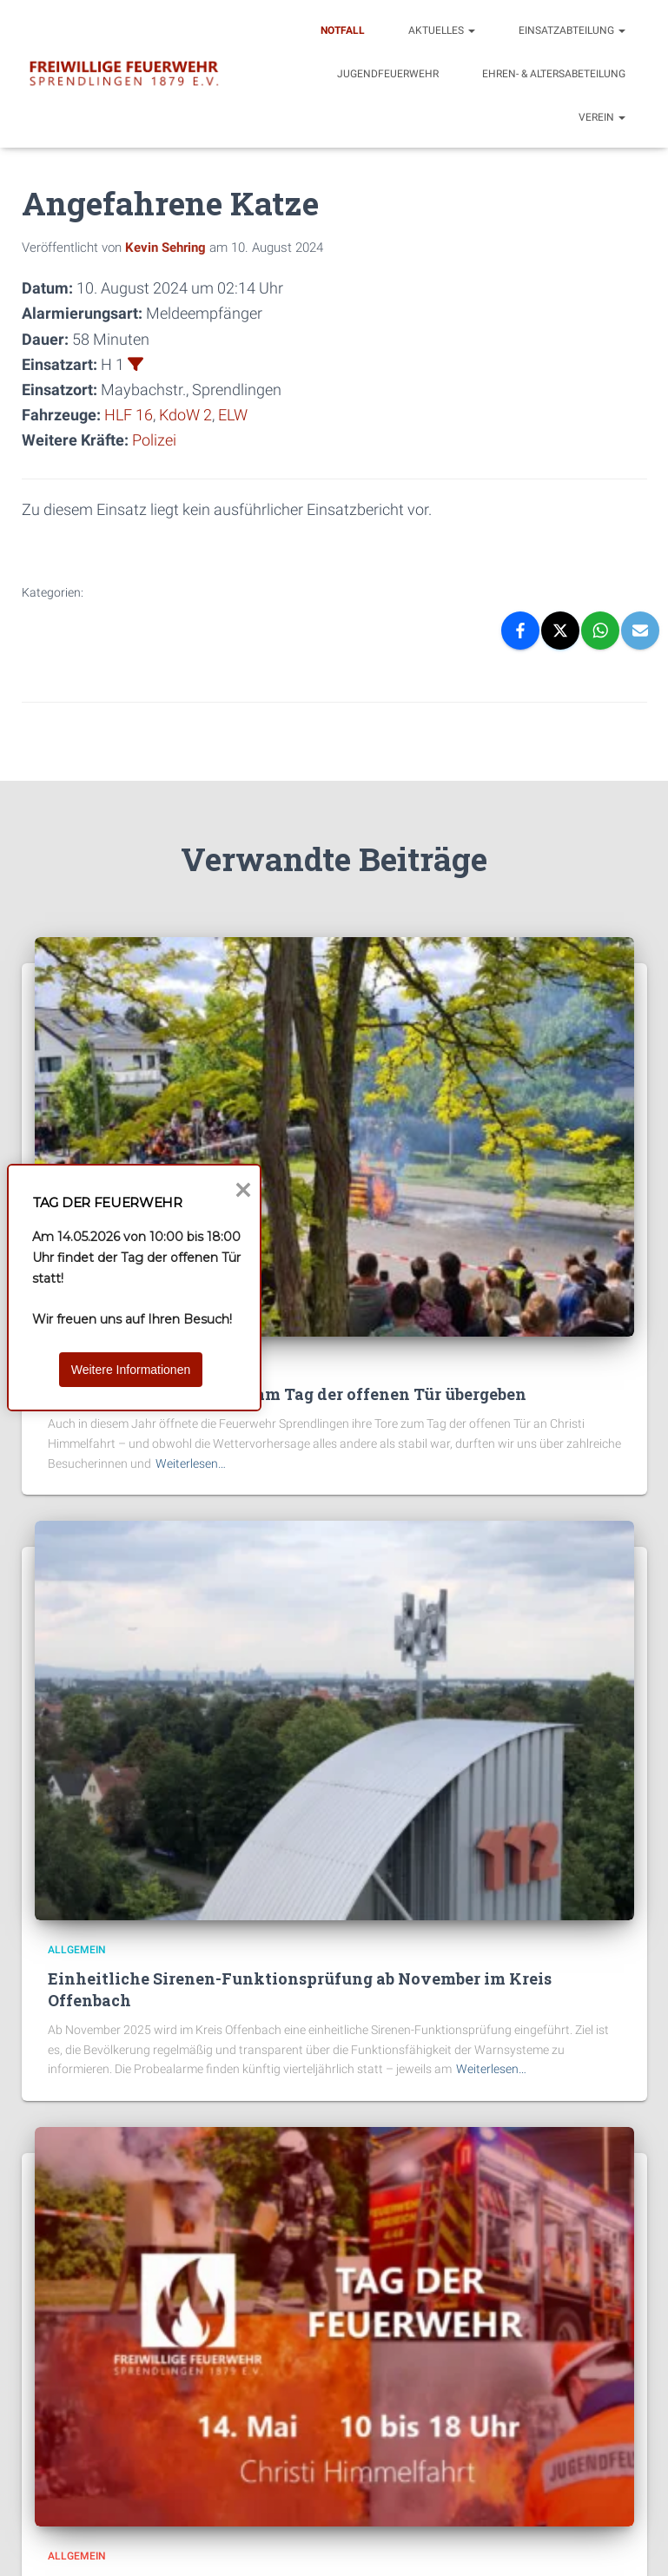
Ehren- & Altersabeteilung (553, 74)
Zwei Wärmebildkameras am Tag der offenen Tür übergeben (287, 1394)
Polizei (154, 440)
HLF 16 (128, 415)
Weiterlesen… (190, 1463)
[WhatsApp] (600, 630)
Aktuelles (441, 30)
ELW (233, 415)
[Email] (640, 630)
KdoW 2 (185, 415)
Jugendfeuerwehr (388, 74)
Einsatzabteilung (572, 30)
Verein (602, 117)
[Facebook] (520, 630)
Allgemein (77, 1950)
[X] (560, 630)
